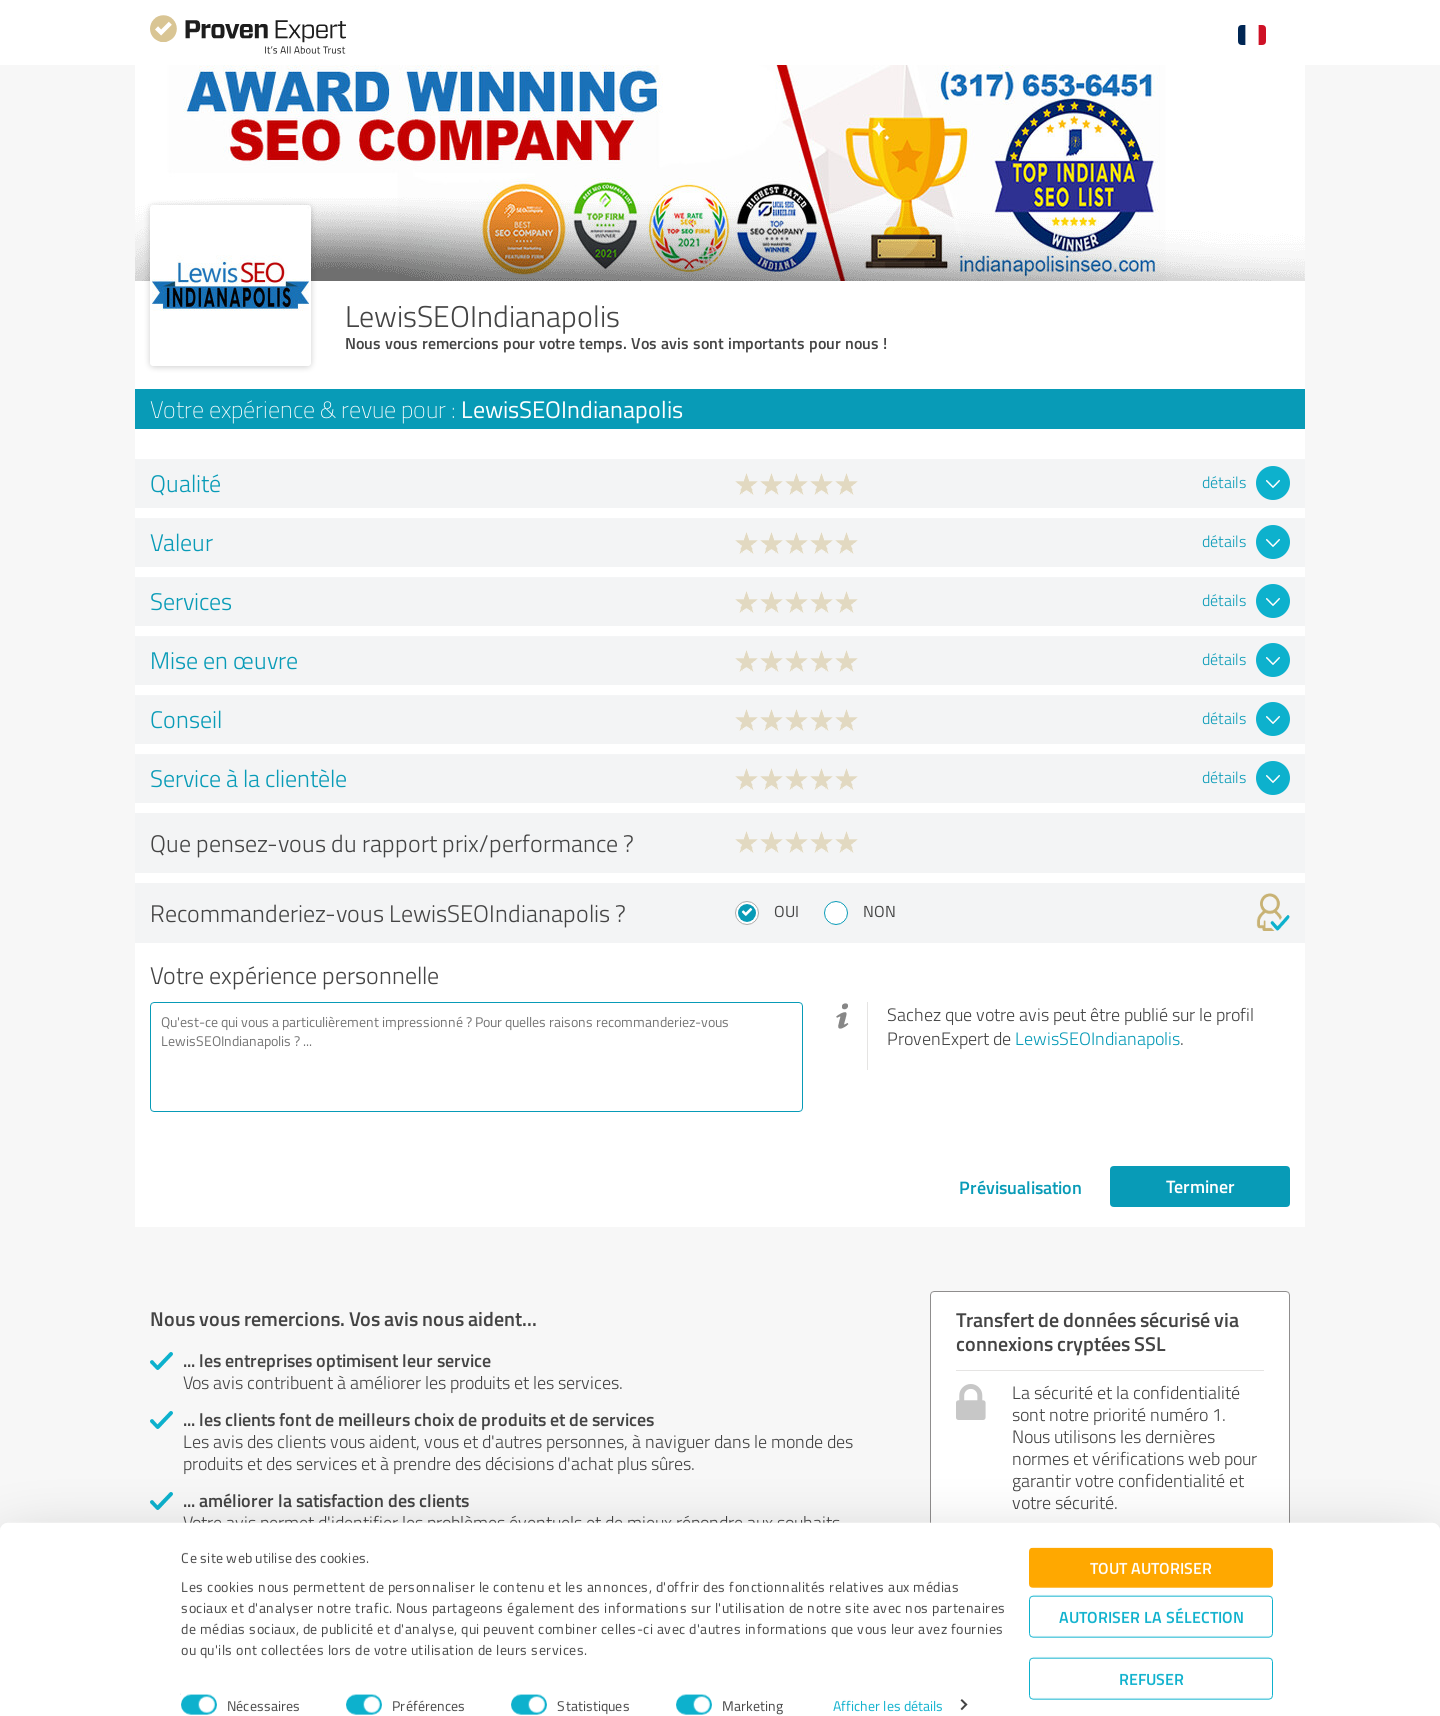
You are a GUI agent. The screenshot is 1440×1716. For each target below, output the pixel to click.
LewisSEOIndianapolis (1097, 1038)
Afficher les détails (888, 1678)
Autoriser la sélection (1151, 1589)
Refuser (1151, 1651)
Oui (786, 911)
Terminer (1200, 1186)
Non (879, 911)
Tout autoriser (1151, 1540)
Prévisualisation (1020, 1187)
